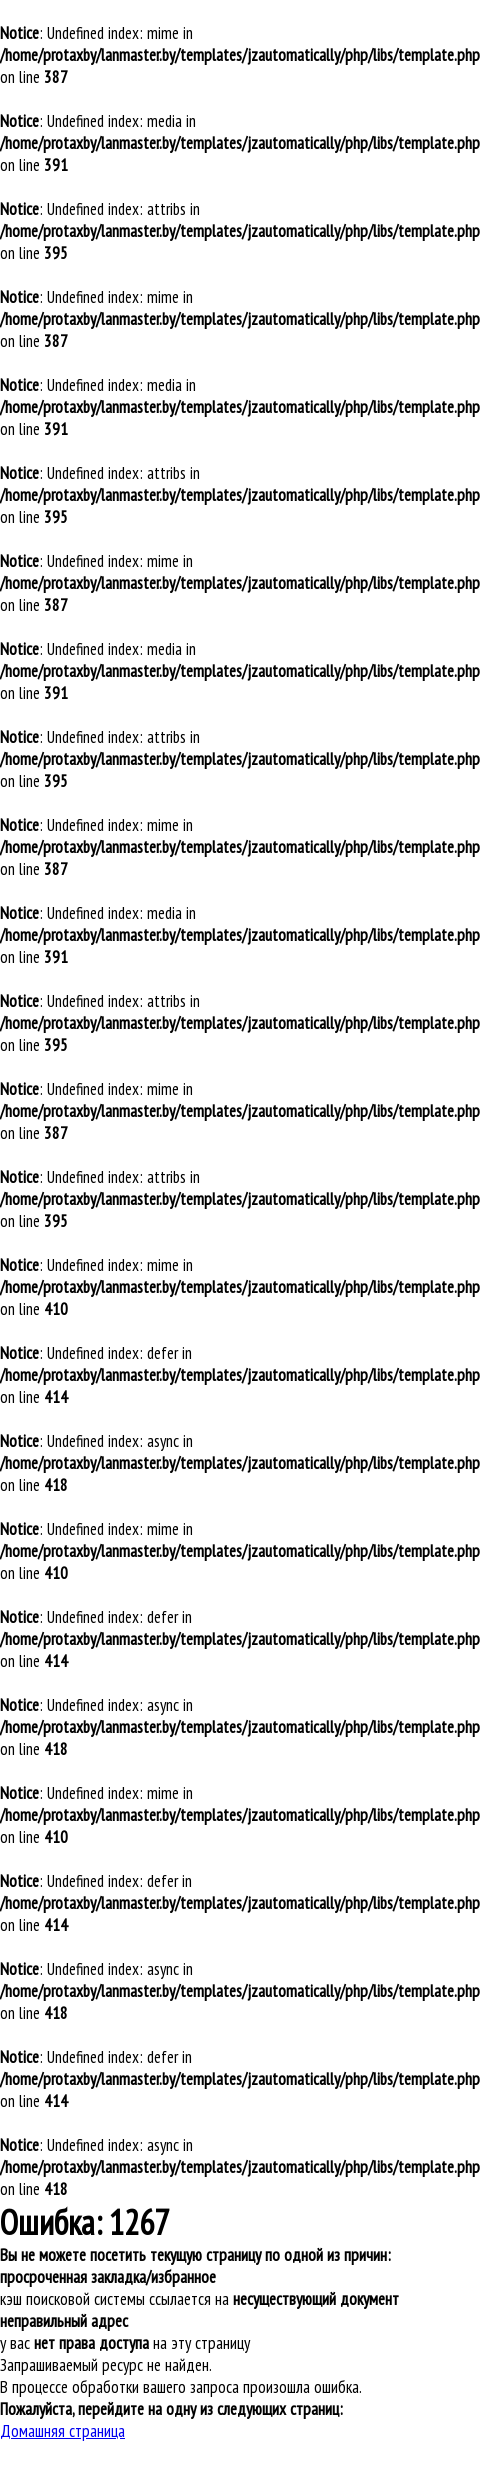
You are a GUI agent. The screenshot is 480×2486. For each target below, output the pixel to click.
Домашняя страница (62, 2431)
